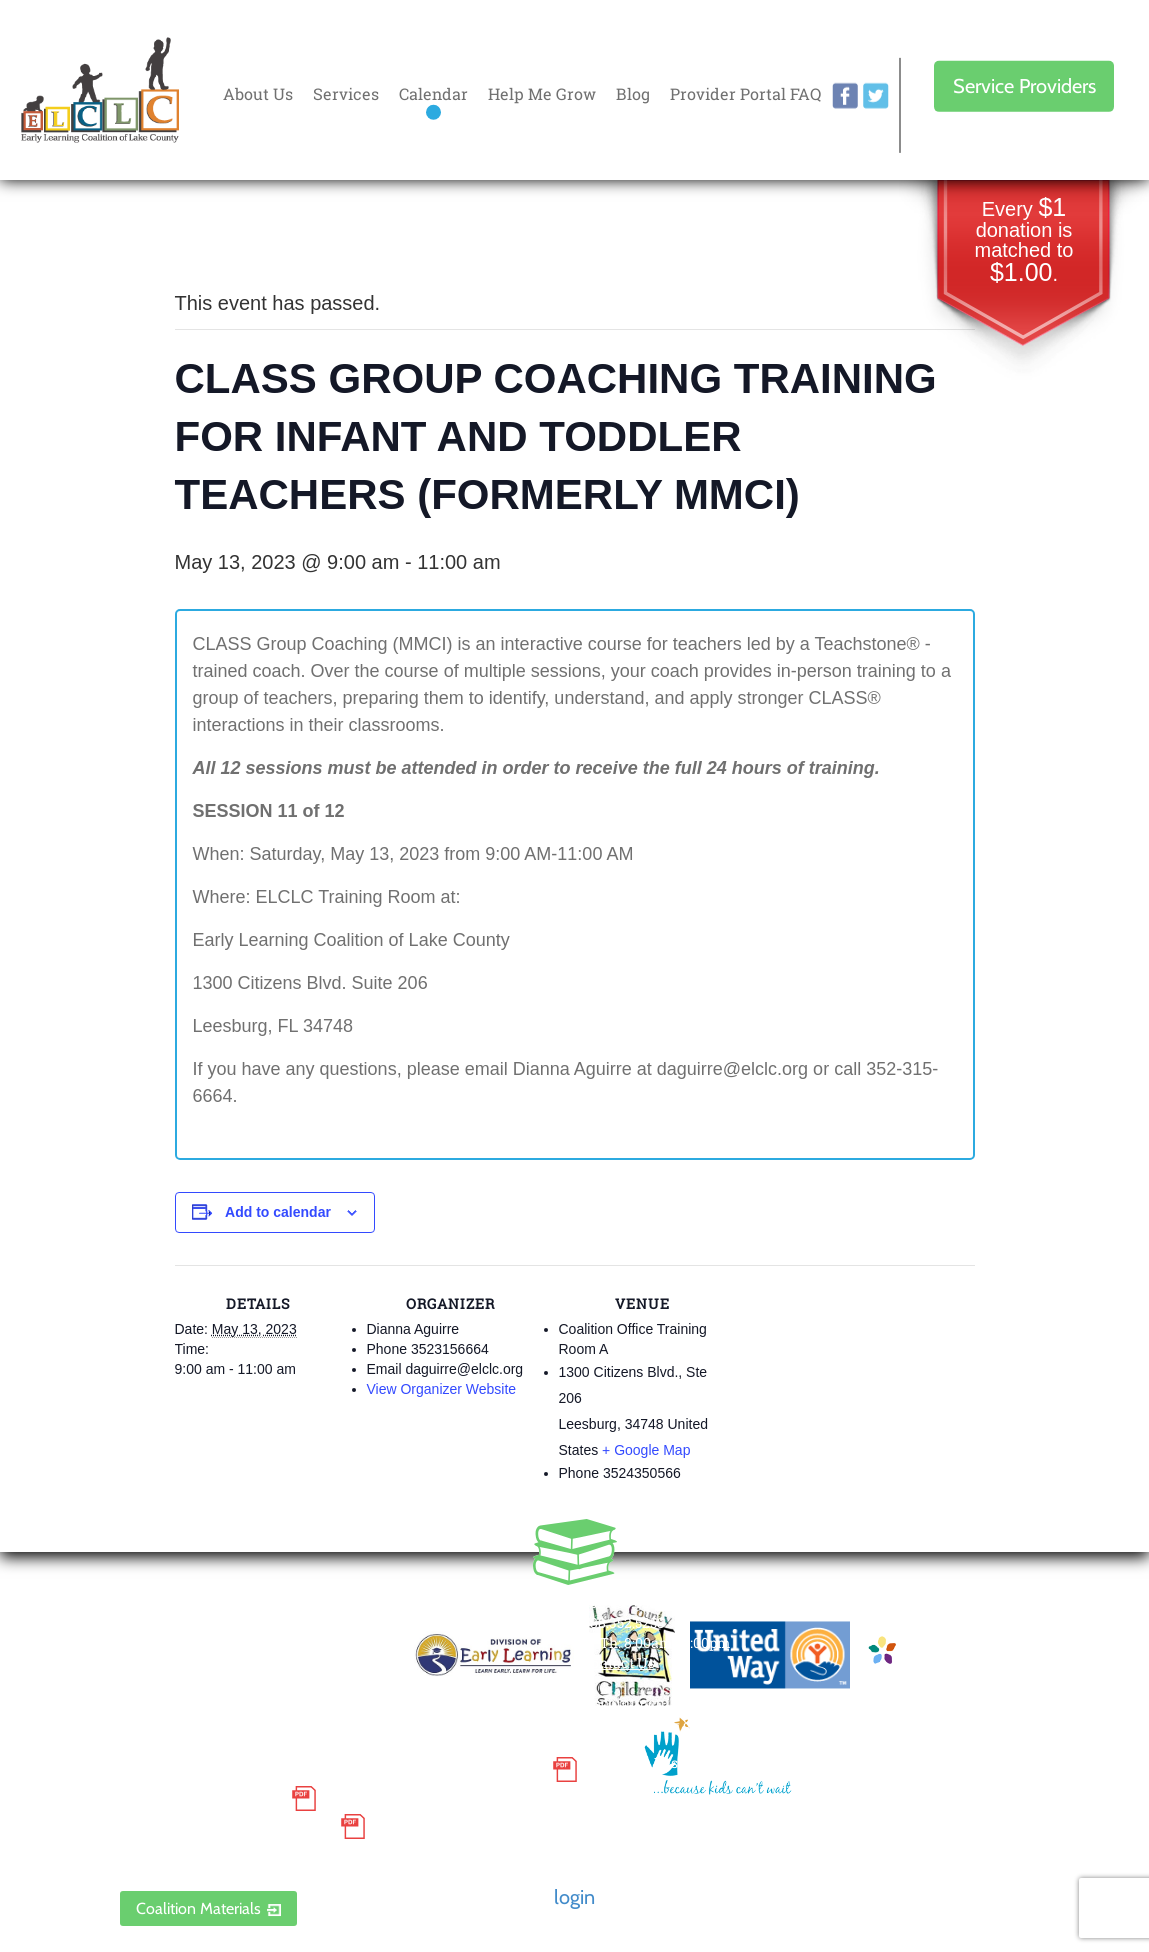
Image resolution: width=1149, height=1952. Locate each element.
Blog (633, 93)
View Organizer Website (442, 1389)
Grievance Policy (200, 1798)
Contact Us (618, 1662)
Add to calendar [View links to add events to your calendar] (278, 1212)
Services (346, 93)
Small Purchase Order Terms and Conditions (331, 1770)
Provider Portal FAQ (745, 93)
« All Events (220, 236)
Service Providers (1024, 86)
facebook (845, 96)
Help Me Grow (542, 93)
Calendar (433, 93)
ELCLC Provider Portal (225, 1856)
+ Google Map (646, 1450)
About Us (258, 93)
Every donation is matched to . (1024, 241)
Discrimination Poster (225, 1827)
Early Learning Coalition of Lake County (100, 90)
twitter (876, 96)
